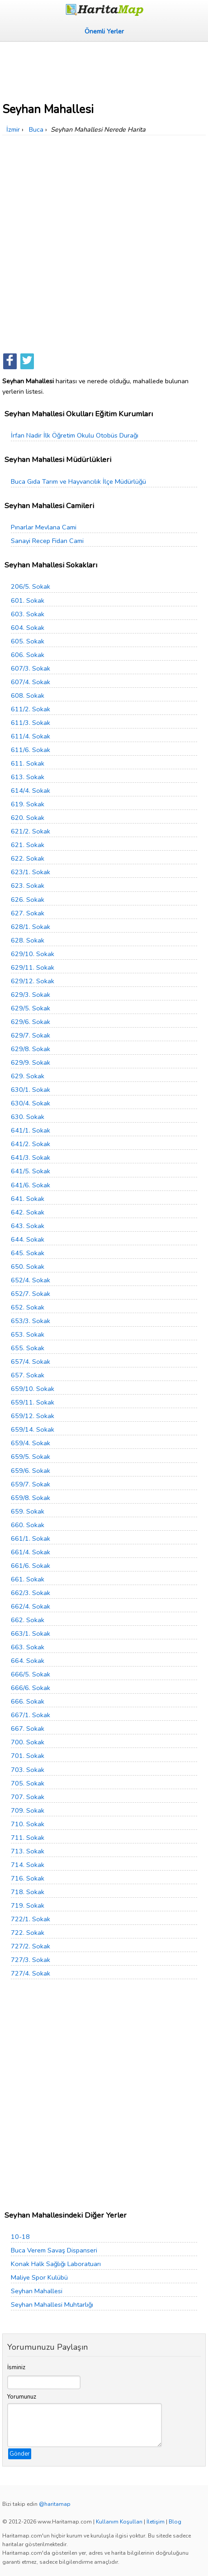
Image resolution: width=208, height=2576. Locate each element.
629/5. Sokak (30, 1008)
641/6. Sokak (30, 1185)
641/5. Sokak (30, 1171)
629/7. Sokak (30, 1035)
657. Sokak (27, 1375)
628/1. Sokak (30, 926)
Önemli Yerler (104, 31)
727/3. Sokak (30, 1959)
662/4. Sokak (30, 1606)
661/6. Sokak (30, 1565)
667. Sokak (27, 1728)
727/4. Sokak (30, 1973)
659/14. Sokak (32, 1429)
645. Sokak (27, 1252)
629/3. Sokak (30, 994)
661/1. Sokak (30, 1538)
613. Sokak (27, 776)
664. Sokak (27, 1660)
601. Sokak (27, 600)
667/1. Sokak (30, 1714)
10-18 (20, 2236)
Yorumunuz (21, 2397)
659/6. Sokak (30, 1470)
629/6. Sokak (30, 1021)
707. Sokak (27, 1796)
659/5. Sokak (30, 1456)
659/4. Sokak (30, 1443)
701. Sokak (27, 1755)
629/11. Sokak (32, 967)
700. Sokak (27, 1742)
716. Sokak (27, 1878)
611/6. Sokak (30, 749)
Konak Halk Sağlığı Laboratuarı (56, 2263)
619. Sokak (27, 804)
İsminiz (16, 2367)
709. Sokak (27, 1810)
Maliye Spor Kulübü (39, 2277)
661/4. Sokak (30, 1552)
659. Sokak (27, 1511)
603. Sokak (27, 614)
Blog (175, 2521)
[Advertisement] (104, 68)
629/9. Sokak (30, 1062)
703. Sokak (27, 1769)
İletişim (156, 2521)
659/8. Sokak (30, 1497)
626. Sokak (27, 899)
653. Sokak (27, 1334)
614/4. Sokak (30, 790)
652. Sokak (27, 1307)
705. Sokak (27, 1783)
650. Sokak (27, 1266)
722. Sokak (27, 1932)
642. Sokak (27, 1212)
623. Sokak (27, 885)
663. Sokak (27, 1647)
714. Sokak (27, 1864)
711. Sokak (27, 1837)
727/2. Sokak (30, 1946)
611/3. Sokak (30, 722)
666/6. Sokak (30, 1687)
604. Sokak (27, 627)
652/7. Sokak (30, 1293)
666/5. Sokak (30, 1674)
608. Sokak (27, 695)
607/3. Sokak (30, 668)
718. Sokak (27, 1891)
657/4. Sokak (30, 1361)
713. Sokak (27, 1851)
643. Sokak (27, 1225)
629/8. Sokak (30, 1048)
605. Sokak (27, 641)
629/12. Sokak (32, 981)
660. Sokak (27, 1524)
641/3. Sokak (30, 1157)
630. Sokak (27, 1116)
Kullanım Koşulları (119, 2521)
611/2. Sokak (30, 709)
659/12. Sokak (32, 1415)
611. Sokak (27, 763)
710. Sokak (27, 1823)
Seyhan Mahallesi (36, 2290)
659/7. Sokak (30, 1484)
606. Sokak (27, 654)
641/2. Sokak (30, 1143)
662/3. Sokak (30, 1592)
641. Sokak (27, 1198)
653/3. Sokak (30, 1320)
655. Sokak (27, 1347)
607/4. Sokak (30, 681)
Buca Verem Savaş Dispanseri (54, 2250)
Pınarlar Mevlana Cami (43, 527)
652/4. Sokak (30, 1280)
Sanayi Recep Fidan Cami (47, 540)
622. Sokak (27, 858)
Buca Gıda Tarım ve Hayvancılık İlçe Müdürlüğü (78, 481)
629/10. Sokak (32, 953)
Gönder (19, 2454)
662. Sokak (27, 1619)
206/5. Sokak (30, 586)
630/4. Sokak (30, 1103)
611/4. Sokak (30, 736)
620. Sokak (27, 817)
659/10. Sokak (32, 1388)
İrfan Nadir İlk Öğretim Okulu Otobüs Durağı (74, 435)
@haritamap (55, 2504)
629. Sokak (27, 1076)
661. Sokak (27, 1579)
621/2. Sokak (30, 831)
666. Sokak (27, 1701)
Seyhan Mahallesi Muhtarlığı (52, 2304)
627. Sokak (27, 913)
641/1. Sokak (30, 1130)
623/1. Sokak (30, 871)
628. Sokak (27, 940)
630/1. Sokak (30, 1089)
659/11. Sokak (32, 1402)
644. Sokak (27, 1239)
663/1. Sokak (30, 1633)
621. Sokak (27, 844)
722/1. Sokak (30, 1919)
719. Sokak (27, 1905)
